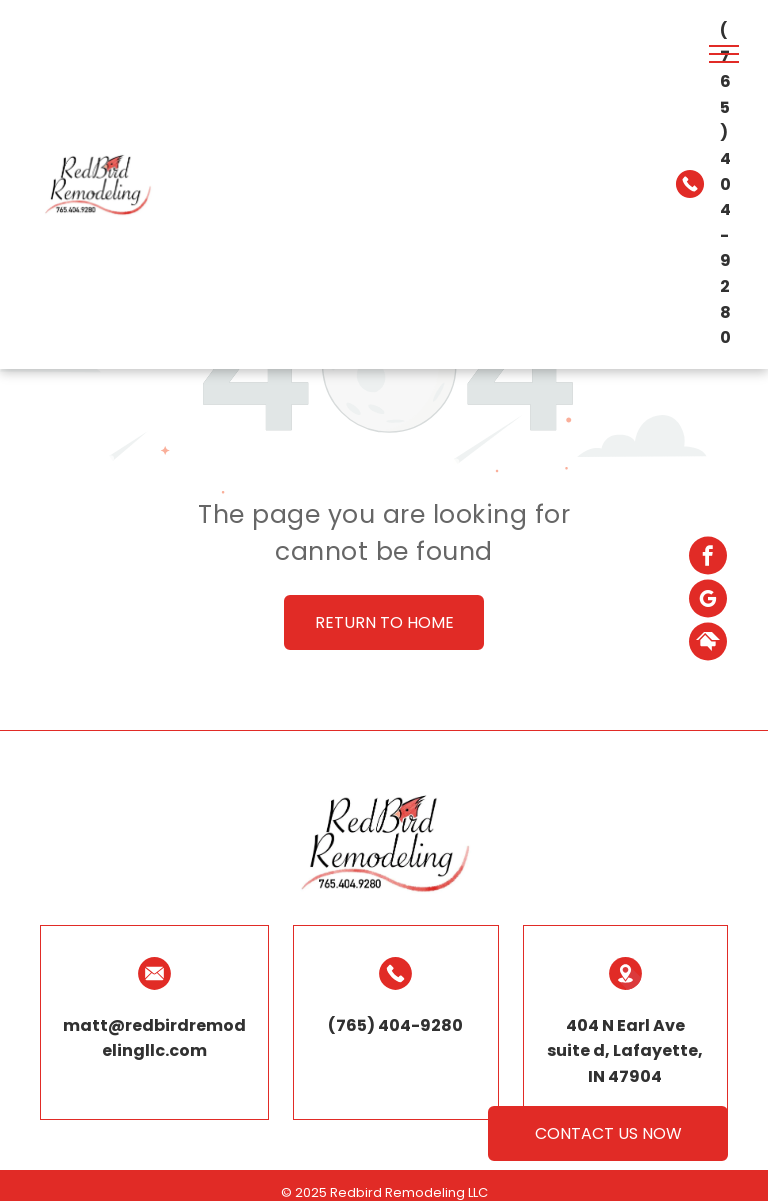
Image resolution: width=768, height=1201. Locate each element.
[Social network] (708, 643)
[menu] (724, 54)
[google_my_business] (708, 600)
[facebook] (708, 557)
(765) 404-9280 (725, 184)
